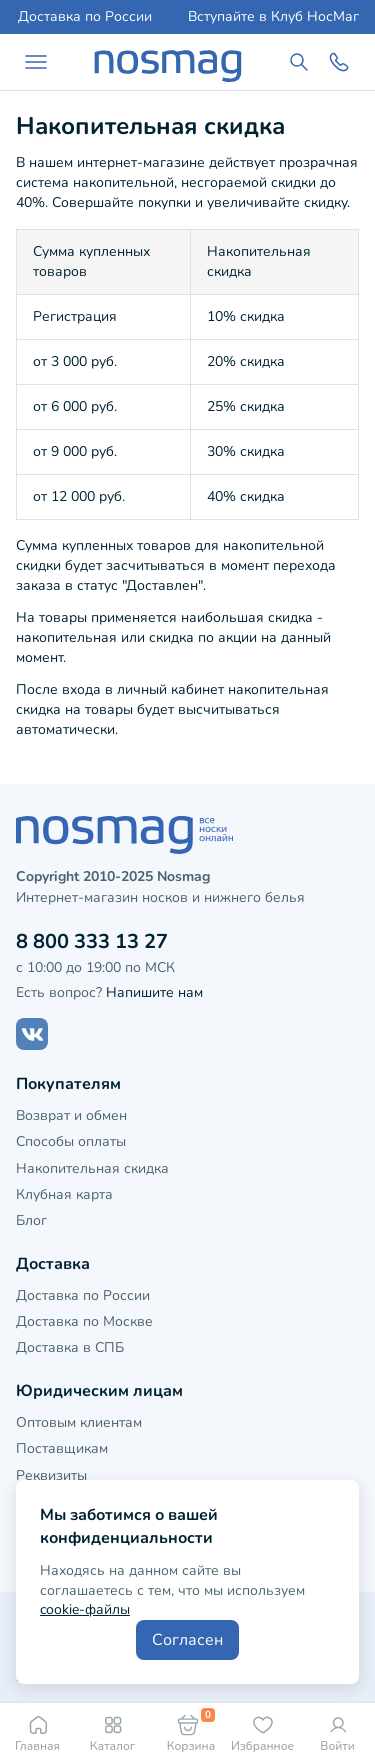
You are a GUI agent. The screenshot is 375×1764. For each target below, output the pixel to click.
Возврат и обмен (71, 1115)
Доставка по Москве (84, 1321)
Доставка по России (85, 17)
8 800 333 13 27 (92, 941)
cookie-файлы (85, 1609)
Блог (31, 1220)
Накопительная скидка (92, 1168)
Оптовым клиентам (79, 1422)
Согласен (187, 1640)
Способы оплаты (71, 1141)
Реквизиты (51, 1475)
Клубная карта (64, 1194)
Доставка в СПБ (70, 1347)
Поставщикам (62, 1448)
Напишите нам (154, 992)
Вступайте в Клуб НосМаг (273, 17)
